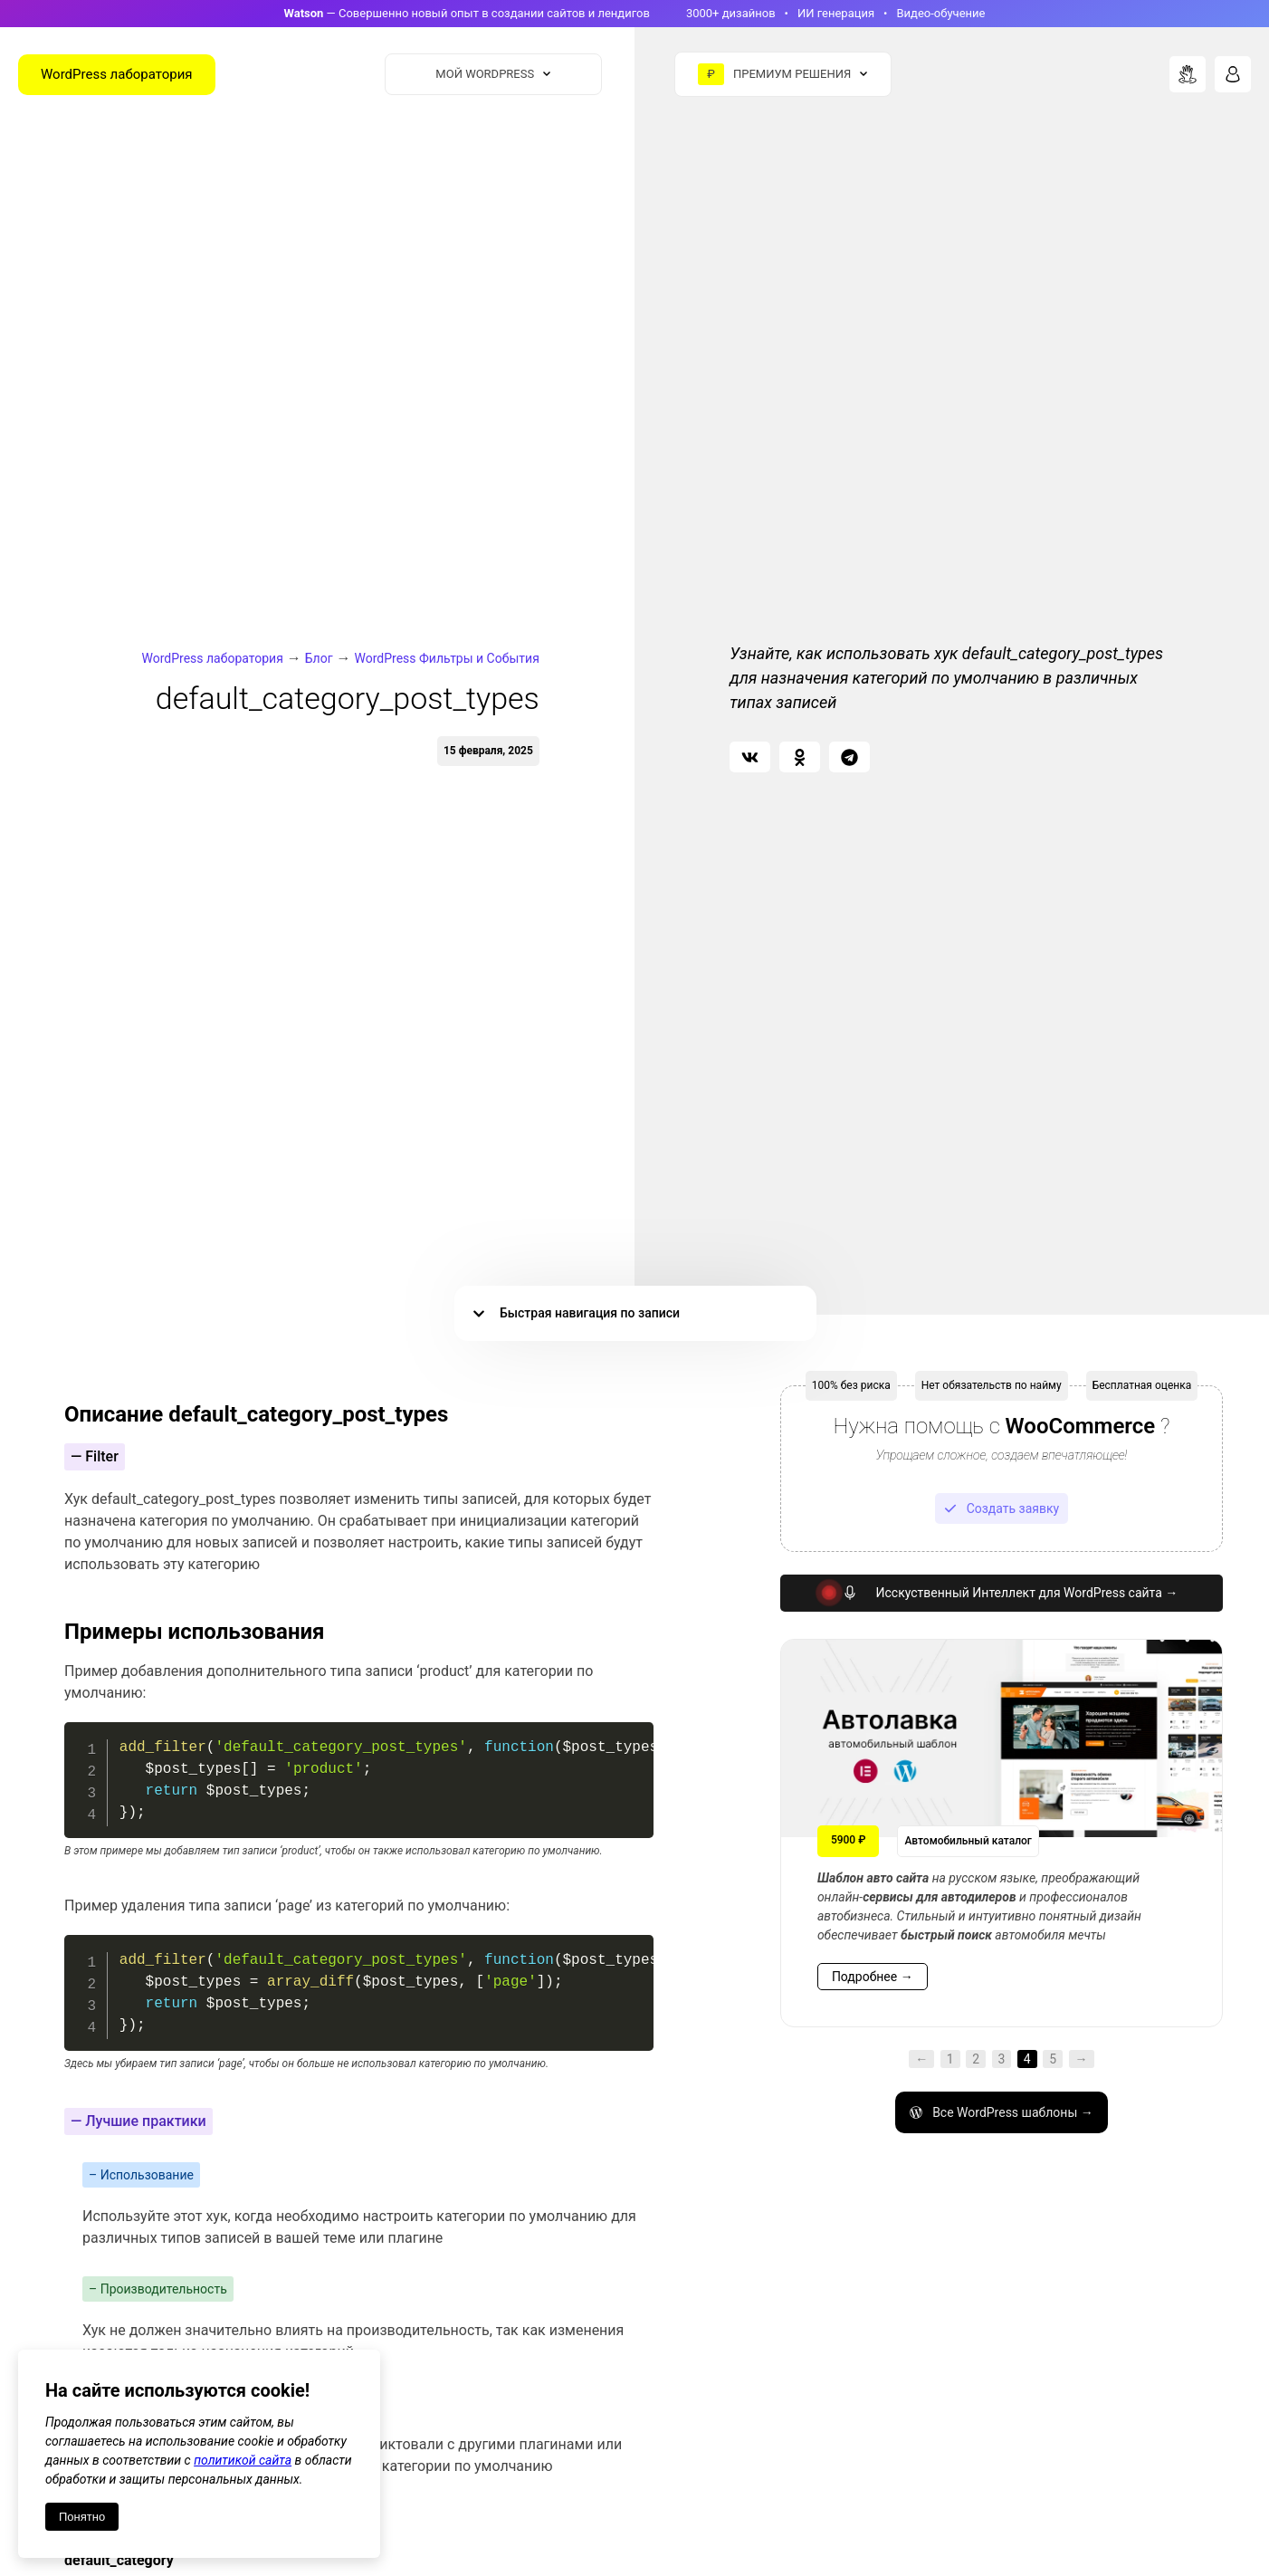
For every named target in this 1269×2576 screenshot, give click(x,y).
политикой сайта (242, 2460)
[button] (750, 757)
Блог (319, 658)
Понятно (82, 2516)
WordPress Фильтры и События (447, 658)
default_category (119, 2560)
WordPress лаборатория (212, 658)
